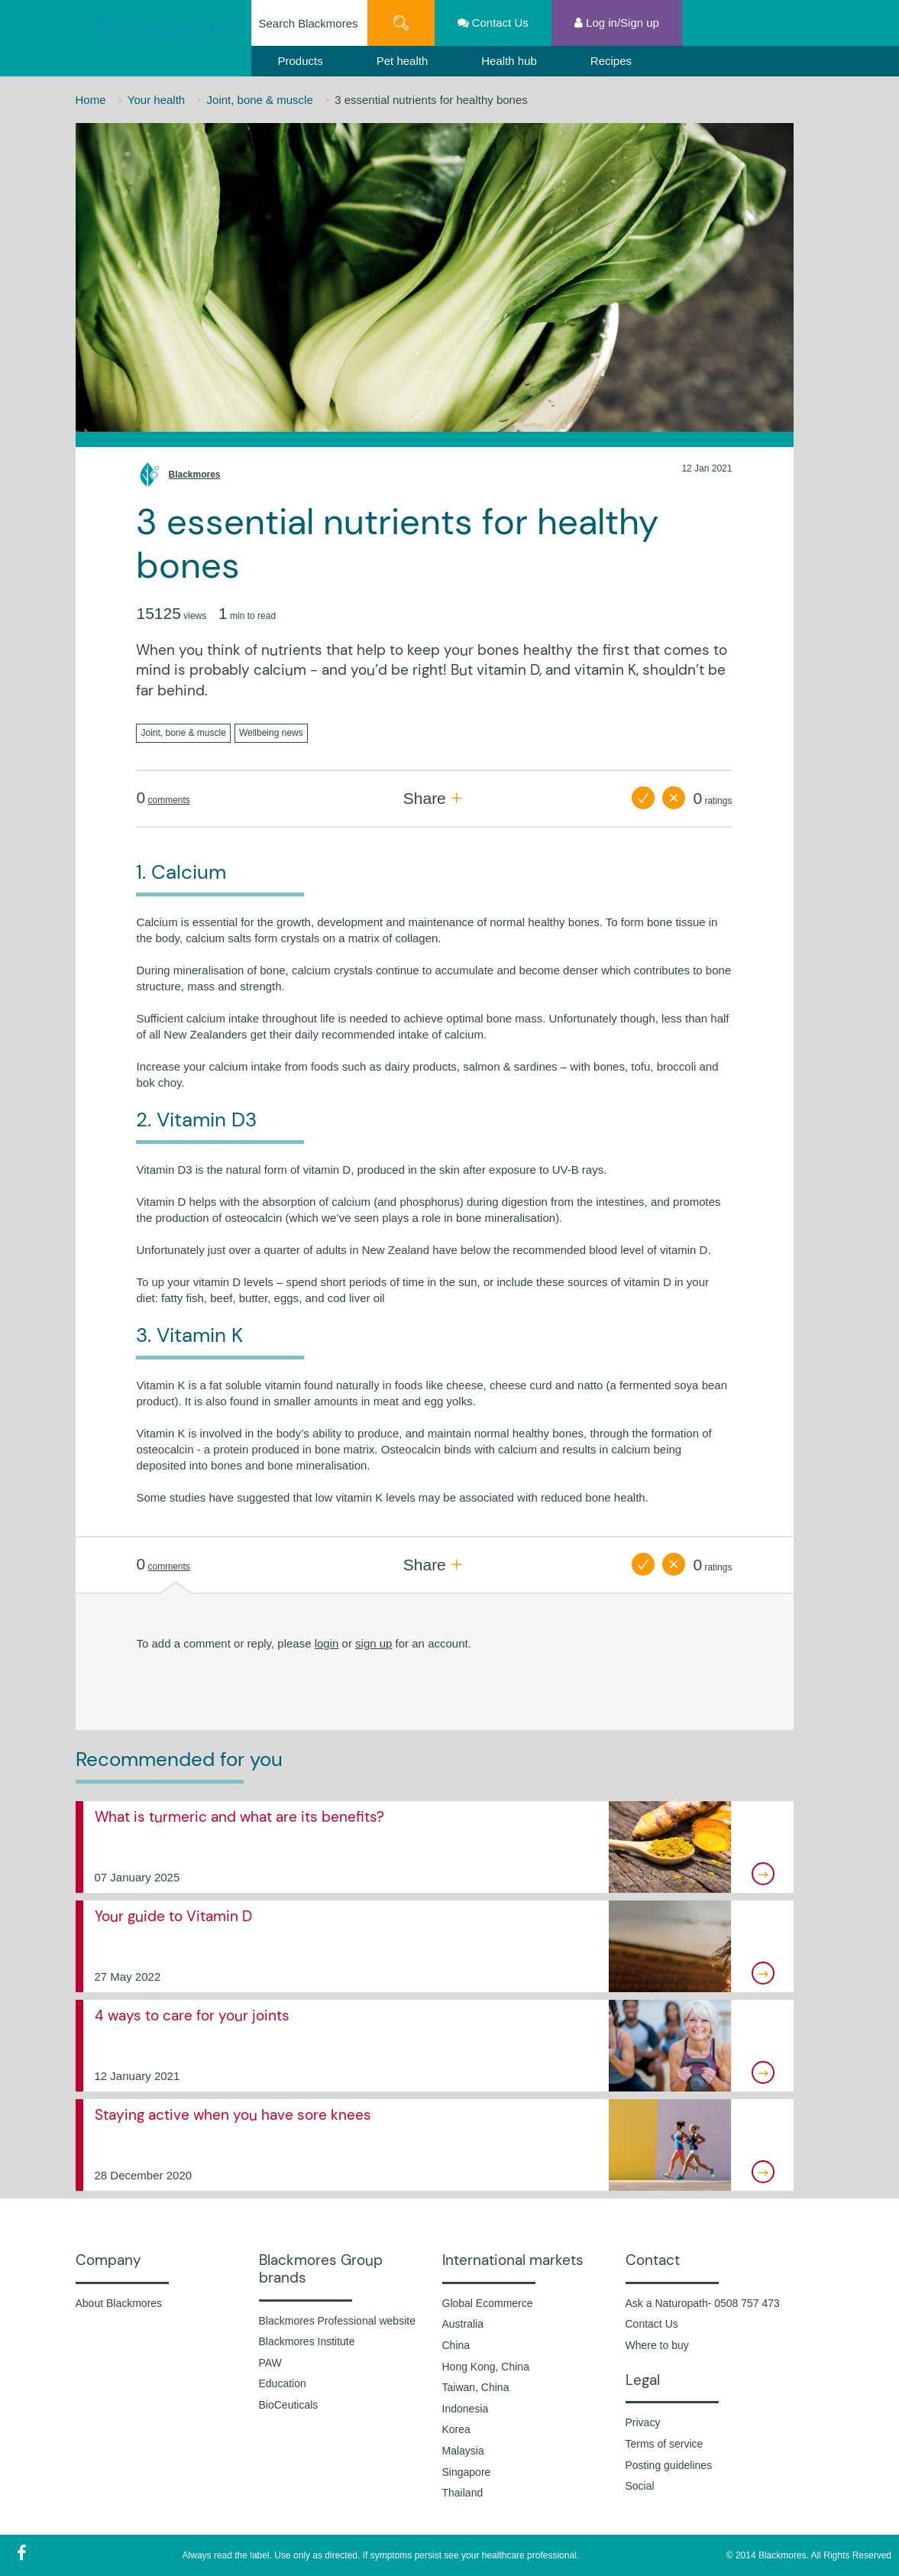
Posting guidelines (669, 2465)
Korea (456, 2429)
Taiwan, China (475, 2387)
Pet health (402, 60)
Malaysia (463, 2451)
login (327, 1643)
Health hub (509, 60)
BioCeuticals (289, 2405)
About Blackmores (119, 2303)
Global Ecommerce (487, 2303)
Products (300, 60)
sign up (373, 1643)
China (456, 2345)
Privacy (643, 2422)
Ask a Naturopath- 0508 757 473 (703, 2303)
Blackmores (194, 474)
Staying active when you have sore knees (233, 2114)
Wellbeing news (271, 732)
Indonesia (465, 2409)
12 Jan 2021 (706, 468)
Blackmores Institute (307, 2341)
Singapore (466, 2472)
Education (282, 2383)
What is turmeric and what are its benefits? (239, 1816)
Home (92, 99)
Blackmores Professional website (337, 2321)
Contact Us (652, 2324)
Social (640, 2486)
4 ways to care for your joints (192, 2015)
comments (169, 800)
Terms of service (664, 2444)
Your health (158, 99)
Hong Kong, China (485, 2367)
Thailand (462, 2493)
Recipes (611, 60)
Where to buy (657, 2345)
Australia (462, 2324)
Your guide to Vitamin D (173, 1916)
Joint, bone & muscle (261, 99)
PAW (270, 2363)
